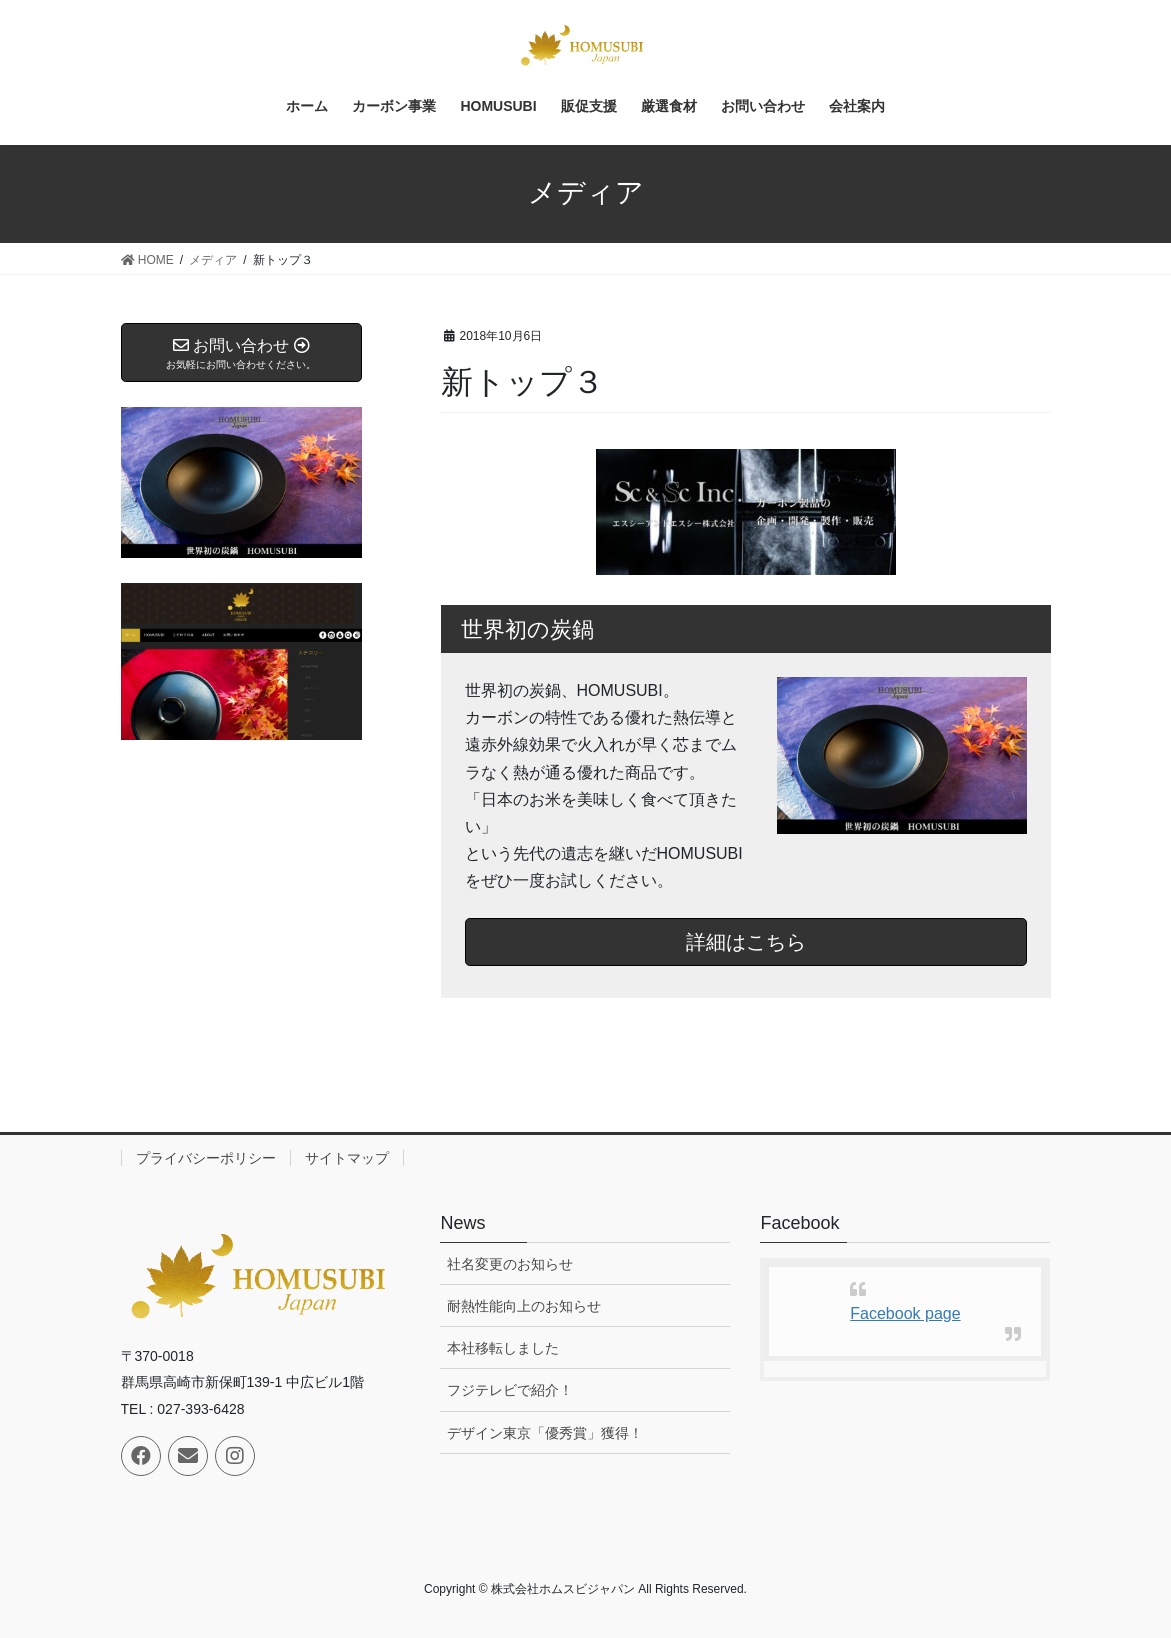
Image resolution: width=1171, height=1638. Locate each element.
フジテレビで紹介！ (510, 1390)
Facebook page (905, 1313)
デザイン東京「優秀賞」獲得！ (545, 1433)
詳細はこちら (746, 942)
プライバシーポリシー (206, 1158)
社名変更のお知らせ (510, 1264)
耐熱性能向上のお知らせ (524, 1306)
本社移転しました (503, 1348)
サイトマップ (347, 1158)
